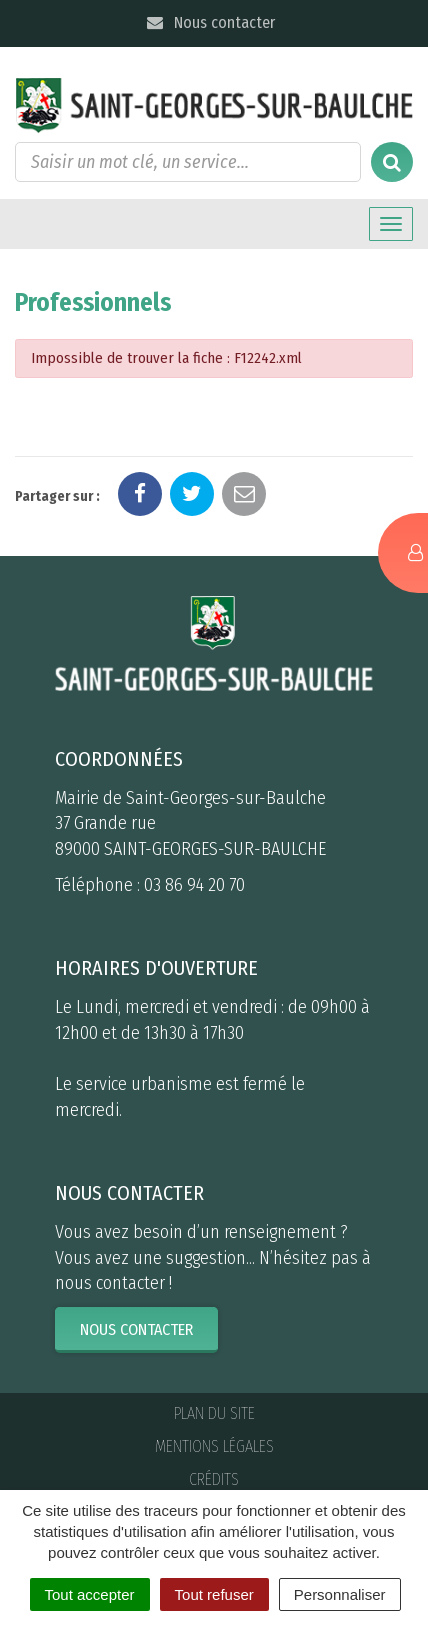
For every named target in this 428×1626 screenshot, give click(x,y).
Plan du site (214, 1413)
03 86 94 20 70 (194, 885)
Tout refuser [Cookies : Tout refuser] (214, 1594)
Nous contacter (209, 22)
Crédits (214, 1479)
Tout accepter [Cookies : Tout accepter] (90, 1594)
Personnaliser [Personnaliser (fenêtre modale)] (340, 1594)
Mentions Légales (214, 1446)
